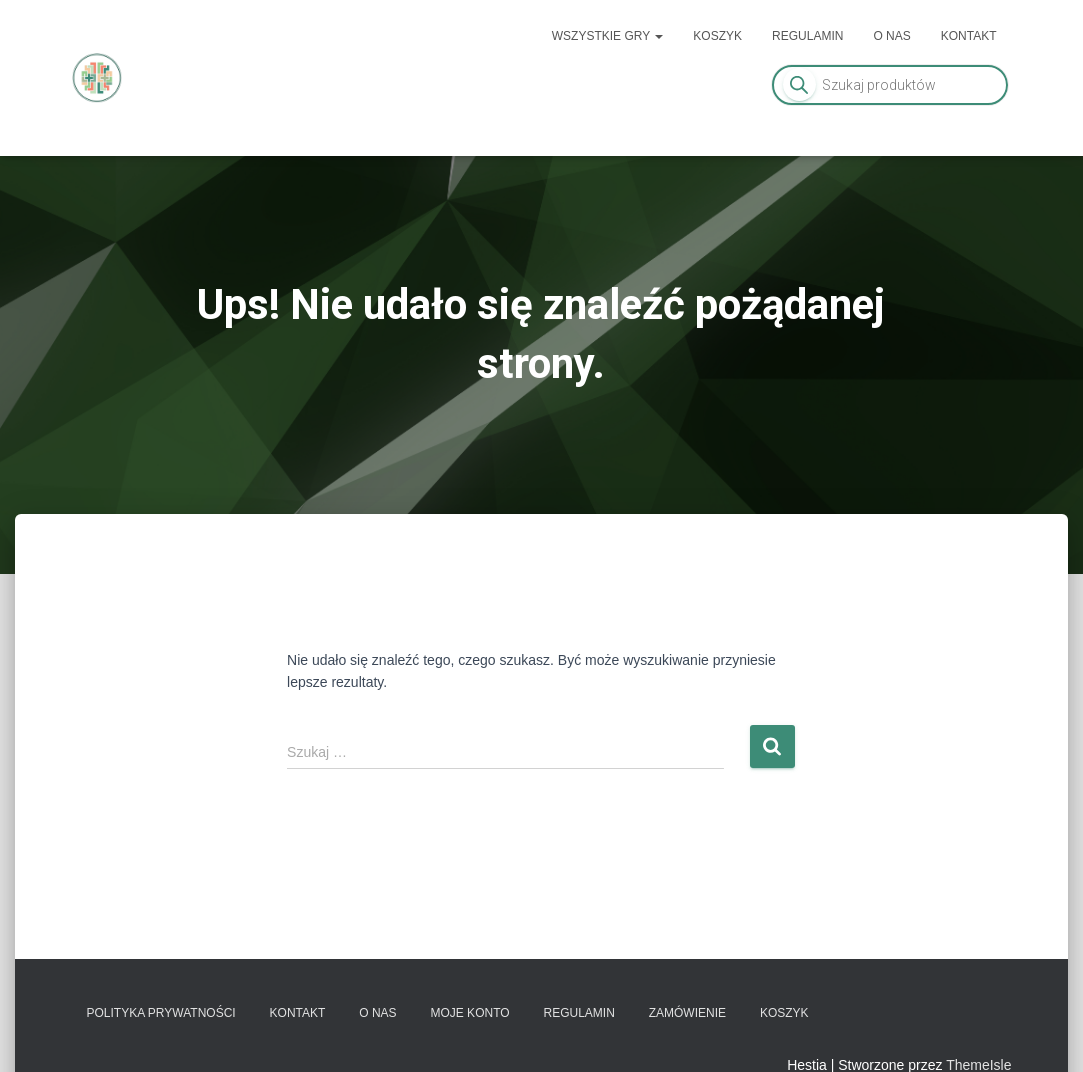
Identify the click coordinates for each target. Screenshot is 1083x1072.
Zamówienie (687, 1013)
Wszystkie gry (608, 36)
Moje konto (469, 1013)
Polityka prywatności (161, 1013)
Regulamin (807, 36)
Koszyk (717, 36)
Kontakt (969, 36)
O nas (891, 36)
